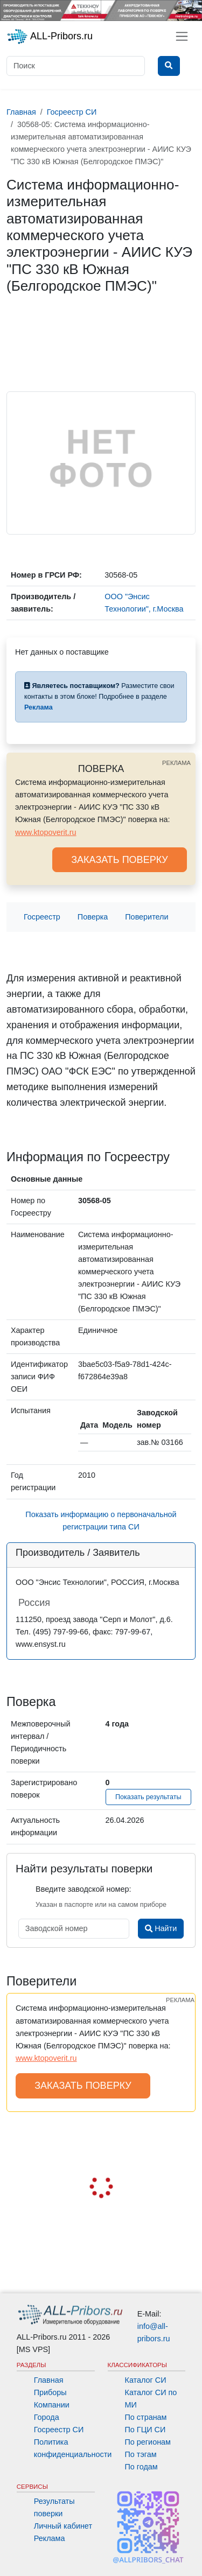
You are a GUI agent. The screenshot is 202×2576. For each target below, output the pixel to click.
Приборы (50, 2392)
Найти (161, 1928)
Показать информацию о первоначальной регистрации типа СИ (100, 1520)
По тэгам (141, 2454)
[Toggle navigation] (182, 36)
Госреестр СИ (59, 2429)
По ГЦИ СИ (145, 2429)
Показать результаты (148, 1797)
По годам (141, 2466)
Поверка (93, 917)
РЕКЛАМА (176, 763)
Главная (49, 2380)
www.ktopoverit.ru (45, 832)
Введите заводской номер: (83, 1889)
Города (46, 2417)
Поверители (146, 917)
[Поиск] (75, 66)
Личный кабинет (63, 2526)
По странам (146, 2417)
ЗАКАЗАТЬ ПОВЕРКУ (119, 859)
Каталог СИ (145, 2380)
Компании (51, 2404)
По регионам (148, 2442)
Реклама (49, 2538)
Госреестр (42, 917)
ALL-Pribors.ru (49, 37)
